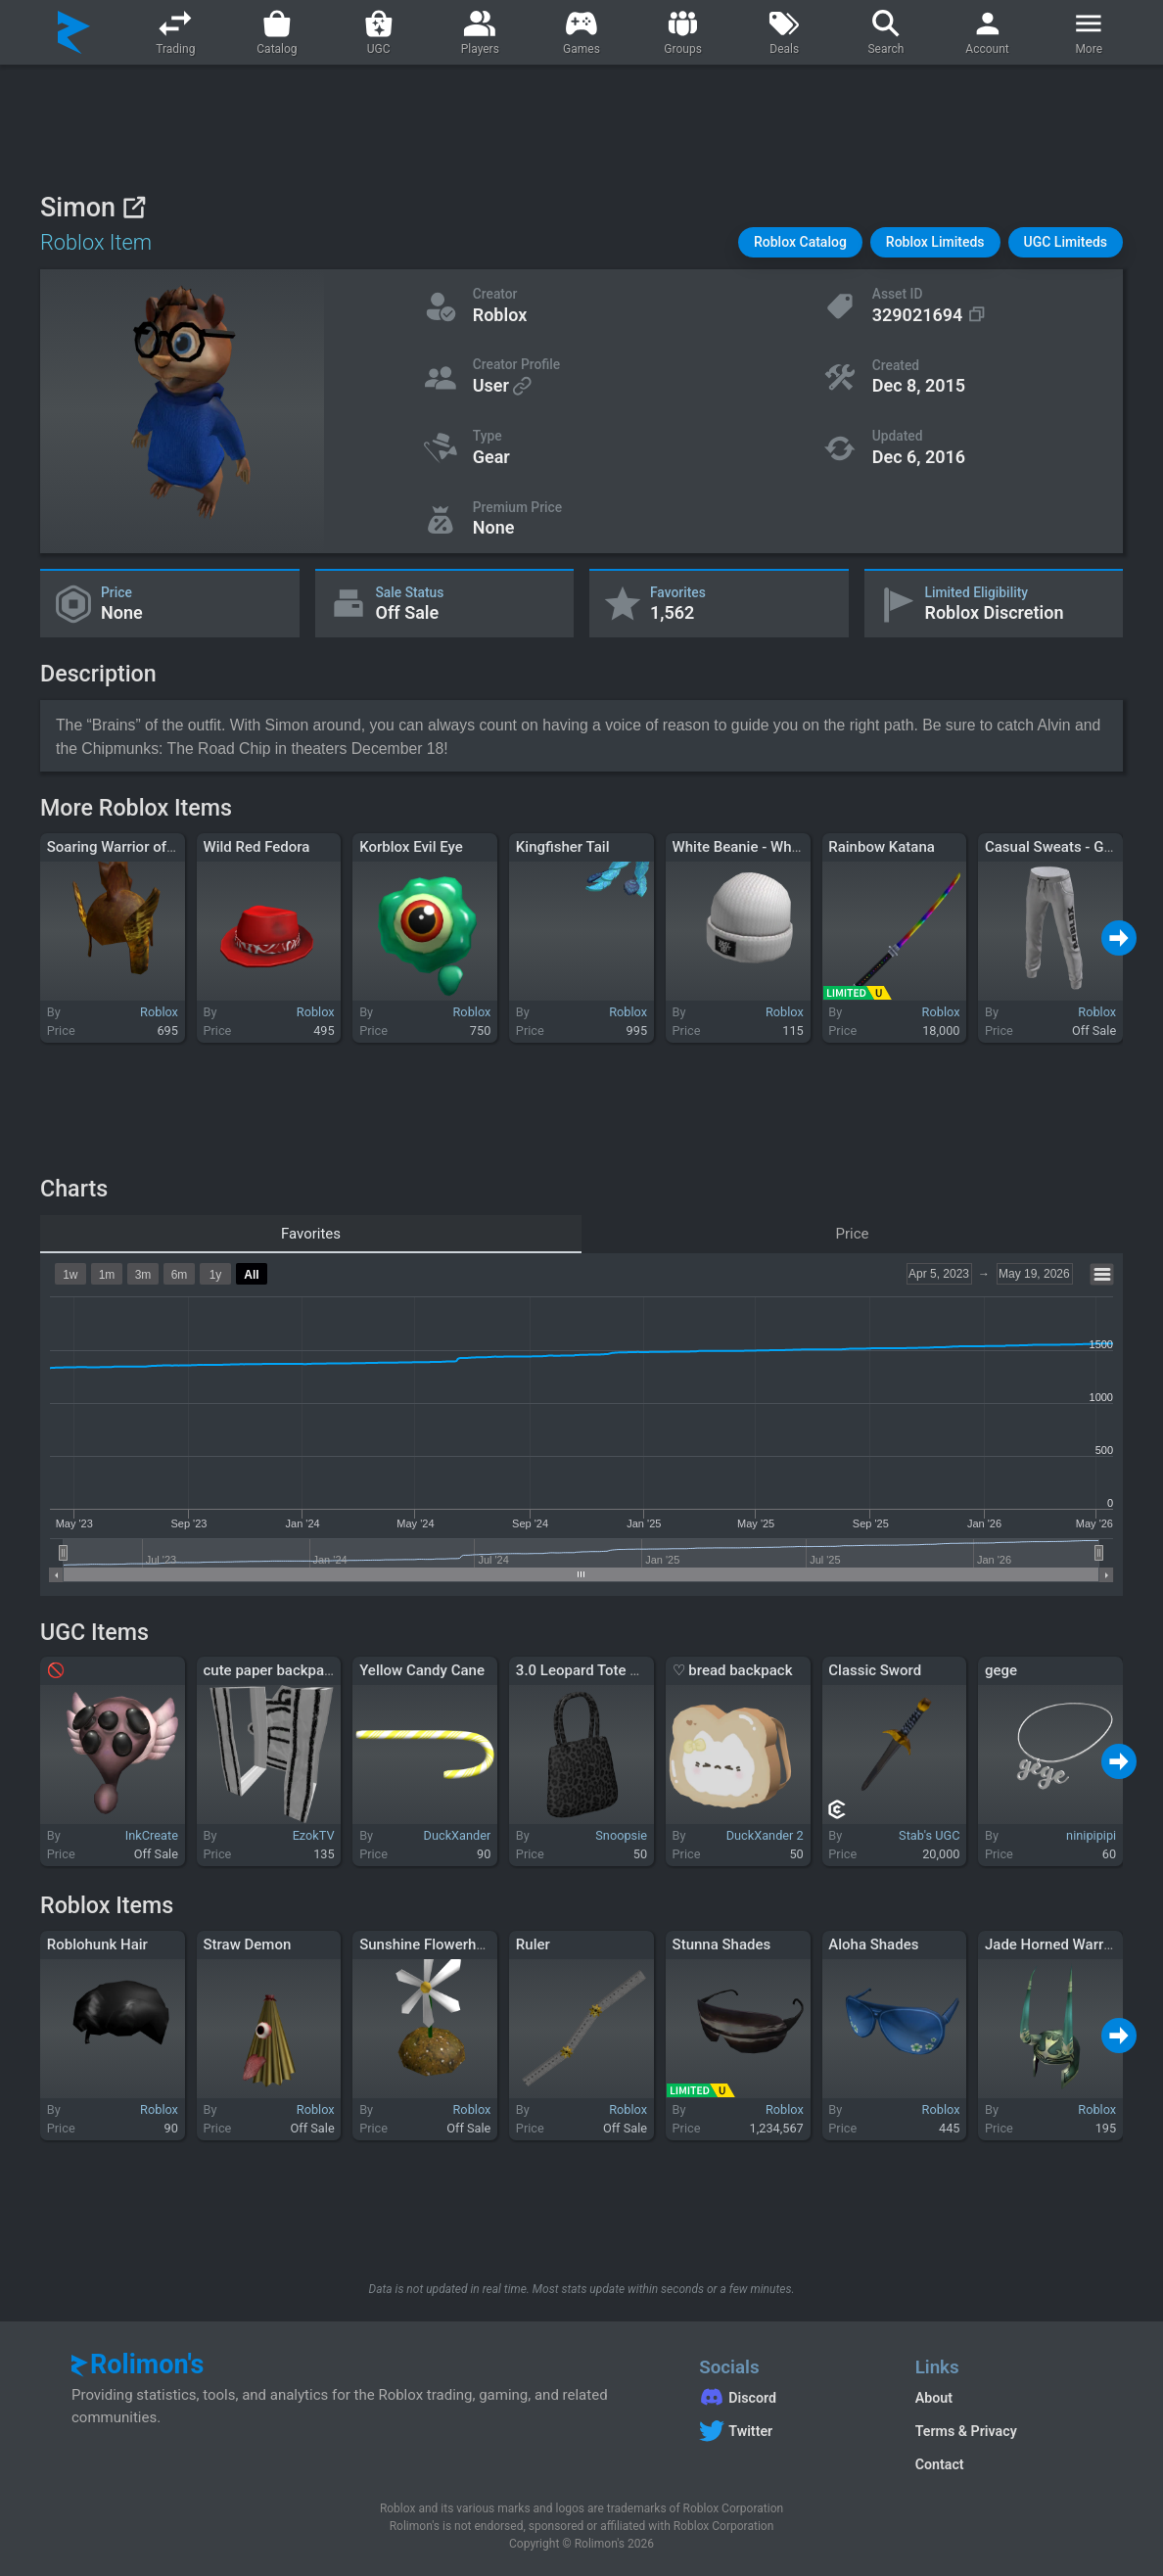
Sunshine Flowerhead (429, 1944)
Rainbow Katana (881, 847)
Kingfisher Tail (563, 847)
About (934, 2398)
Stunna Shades (722, 1944)
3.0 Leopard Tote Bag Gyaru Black (626, 1670)
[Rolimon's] (74, 32)
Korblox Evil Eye (411, 847)
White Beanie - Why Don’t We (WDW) (791, 847)
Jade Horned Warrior (1053, 1944)
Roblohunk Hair (97, 1944)
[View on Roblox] (133, 207)
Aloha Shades (873, 1944)
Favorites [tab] (311, 1233)
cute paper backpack (271, 1670)
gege (1001, 1670)
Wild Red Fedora (256, 847)
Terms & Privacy (966, 2431)
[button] (800, 242)
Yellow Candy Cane (422, 1670)
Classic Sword (874, 1670)
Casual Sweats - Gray (1054, 847)
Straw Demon (247, 1944)
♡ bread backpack (733, 1670)
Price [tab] (852, 1233)
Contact (939, 2464)
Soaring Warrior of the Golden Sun (158, 847)
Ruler (533, 1944)
